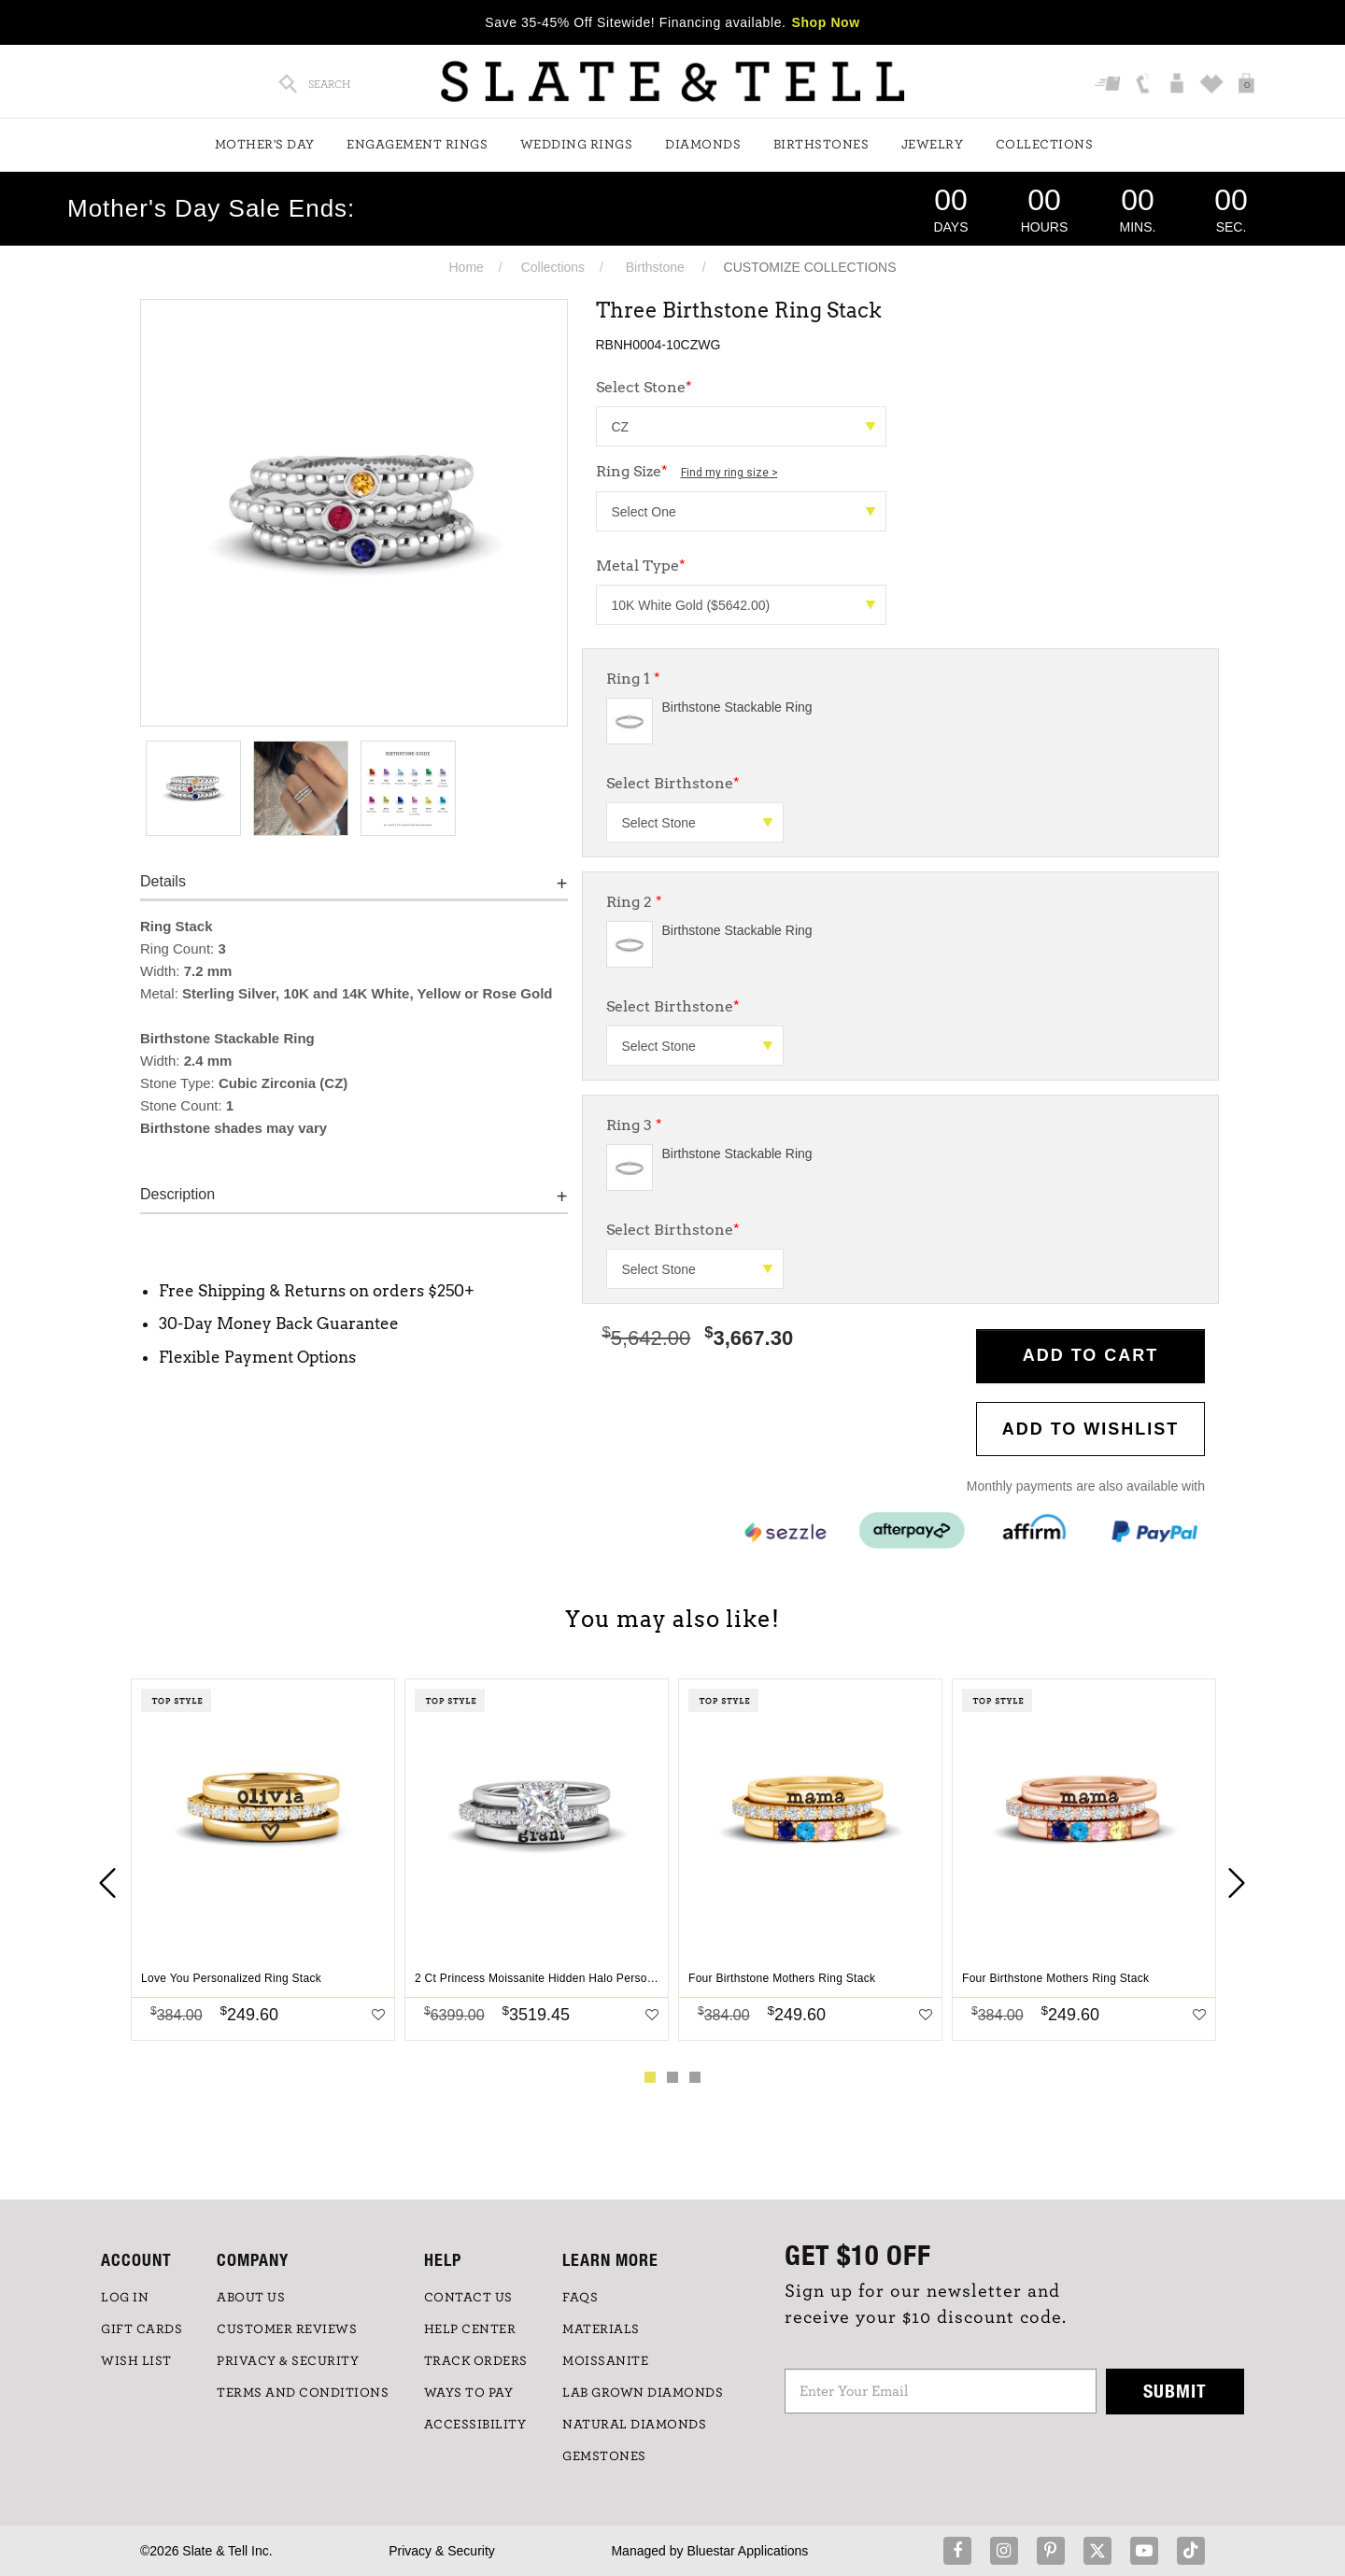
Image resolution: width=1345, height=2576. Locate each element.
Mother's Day (265, 144)
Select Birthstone (673, 783)
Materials (601, 2329)
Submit (1175, 2390)
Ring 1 (633, 678)
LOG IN (125, 2297)
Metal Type (641, 565)
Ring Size (687, 471)
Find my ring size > (729, 472)
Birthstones (821, 144)
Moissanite (605, 2361)
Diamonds (703, 144)
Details (163, 881)
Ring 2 (634, 902)
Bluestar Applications (747, 2550)
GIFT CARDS (141, 2329)
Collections (1045, 144)
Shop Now (826, 22)
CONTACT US (468, 2297)
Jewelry (932, 144)
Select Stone (644, 387)
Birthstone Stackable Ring (737, 707)
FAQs (580, 2297)
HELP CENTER (470, 2329)
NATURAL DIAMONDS (634, 2424)
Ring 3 (634, 1125)
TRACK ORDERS (476, 2361)
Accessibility (475, 2424)
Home (465, 267)
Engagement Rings (417, 144)
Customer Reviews (287, 2329)
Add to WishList (1091, 1429)
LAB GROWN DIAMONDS (642, 2392)
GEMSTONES (604, 2456)
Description (177, 1194)
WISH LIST (136, 2361)
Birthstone (655, 267)
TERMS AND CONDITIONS (303, 2392)
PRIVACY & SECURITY (288, 2361)
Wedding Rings (576, 144)
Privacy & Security (442, 2550)
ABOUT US (251, 2297)
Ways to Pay (469, 2392)
